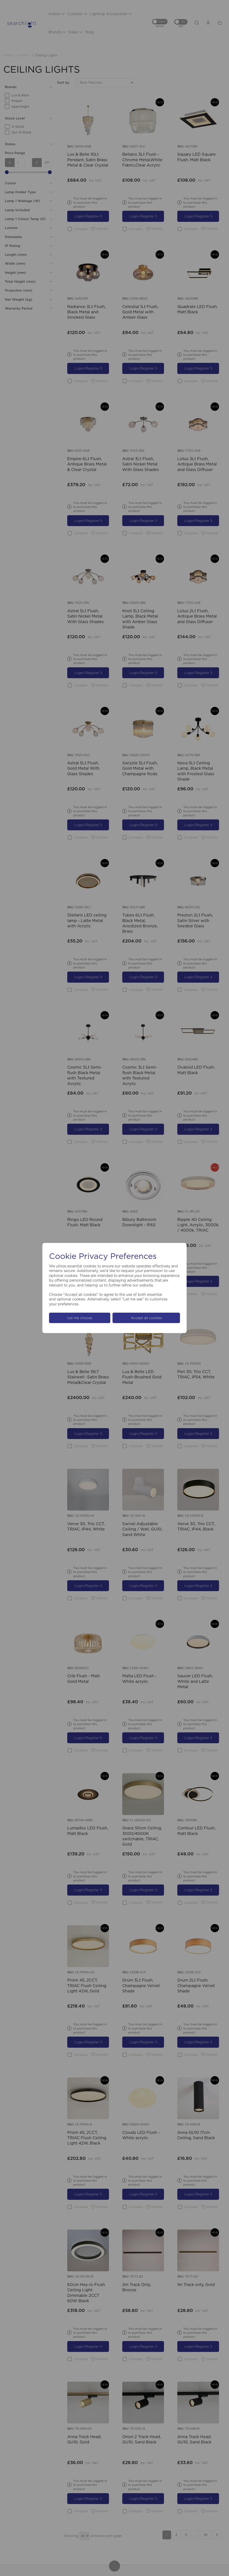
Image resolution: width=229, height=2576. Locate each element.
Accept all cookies (146, 1317)
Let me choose (79, 1317)
